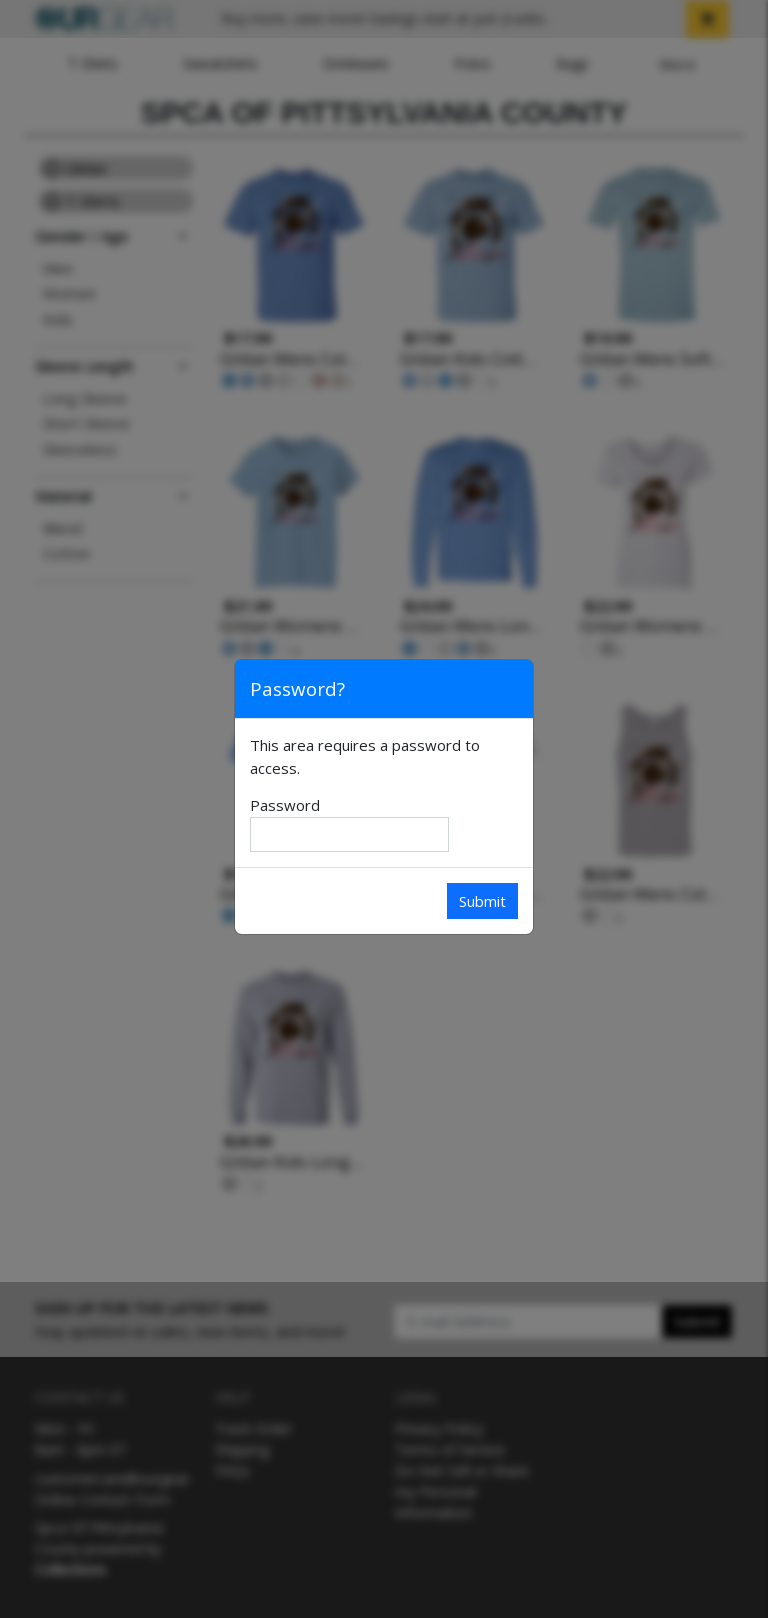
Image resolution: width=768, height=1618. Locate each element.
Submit (482, 901)
